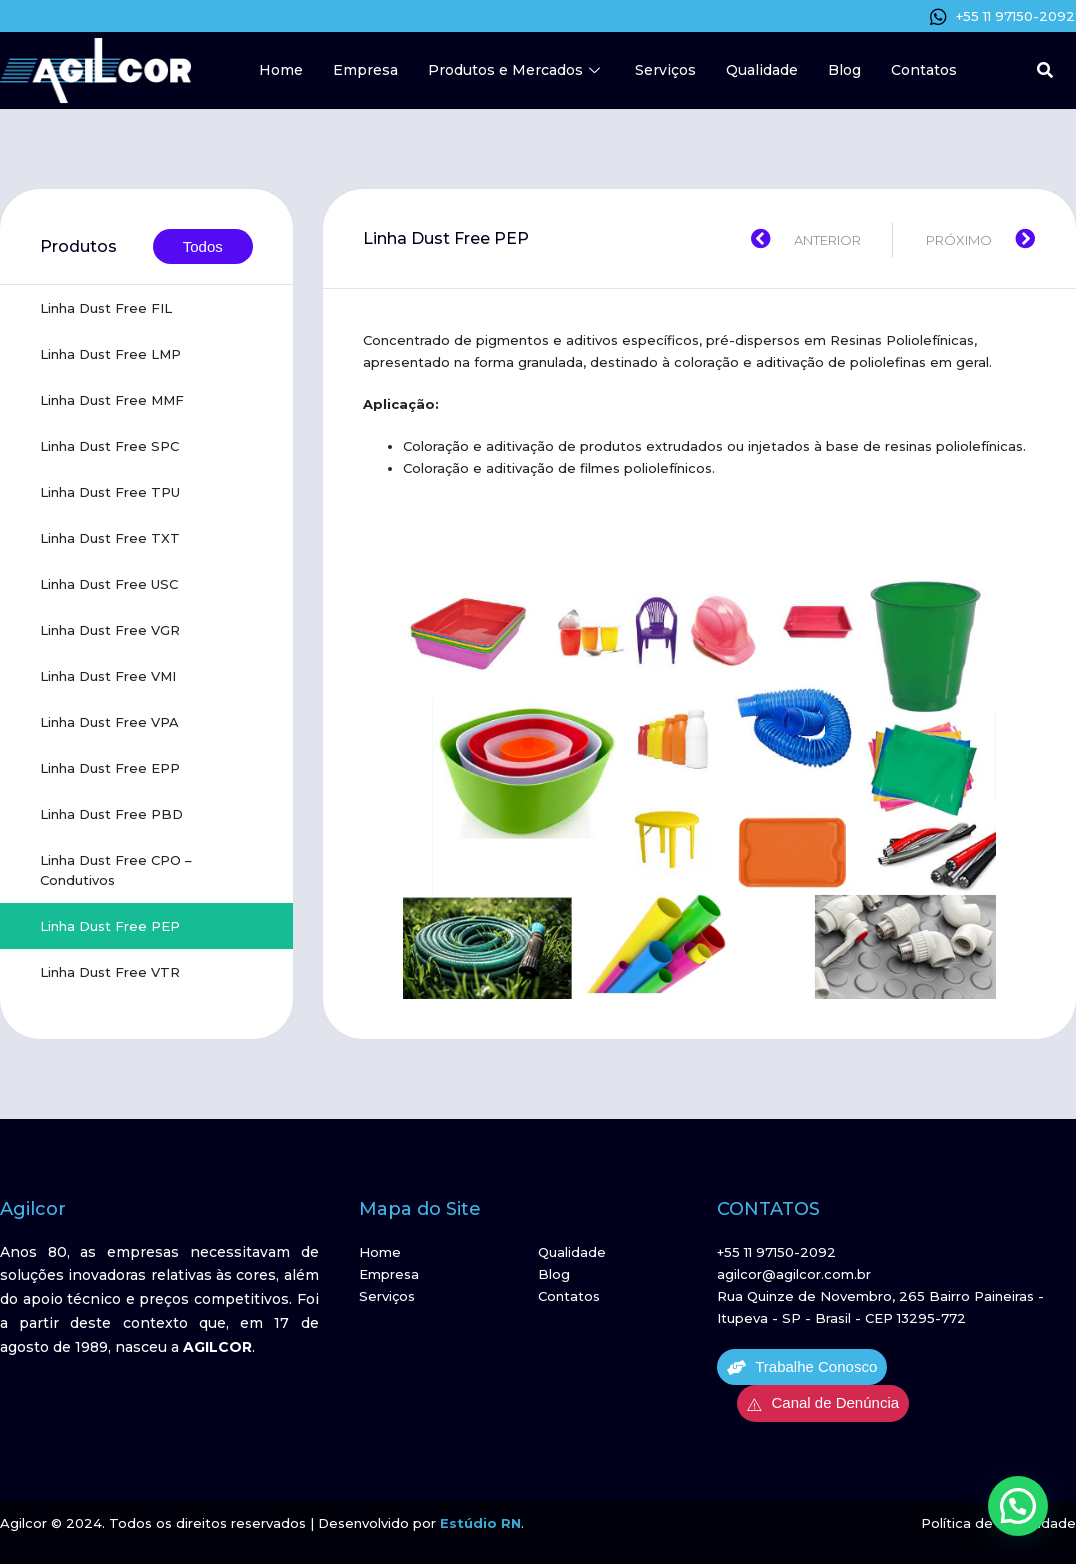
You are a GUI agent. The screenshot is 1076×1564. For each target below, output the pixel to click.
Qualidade (762, 70)
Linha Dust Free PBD (111, 814)
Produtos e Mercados (516, 70)
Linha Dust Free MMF (112, 400)
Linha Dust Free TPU (110, 492)
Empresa (365, 70)
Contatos (924, 70)
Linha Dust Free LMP (110, 354)
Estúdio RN (480, 1523)
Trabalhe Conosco (802, 1367)
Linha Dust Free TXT (110, 538)
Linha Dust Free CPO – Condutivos (116, 870)
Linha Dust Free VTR (110, 972)
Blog (844, 70)
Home (281, 70)
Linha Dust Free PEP (110, 926)
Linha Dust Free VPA (109, 722)
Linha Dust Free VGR (110, 630)
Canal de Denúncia (823, 1403)
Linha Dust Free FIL (106, 308)
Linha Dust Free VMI (108, 676)
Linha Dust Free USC (109, 584)
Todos (203, 246)
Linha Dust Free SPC (109, 446)
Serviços (665, 70)
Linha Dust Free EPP (110, 768)
